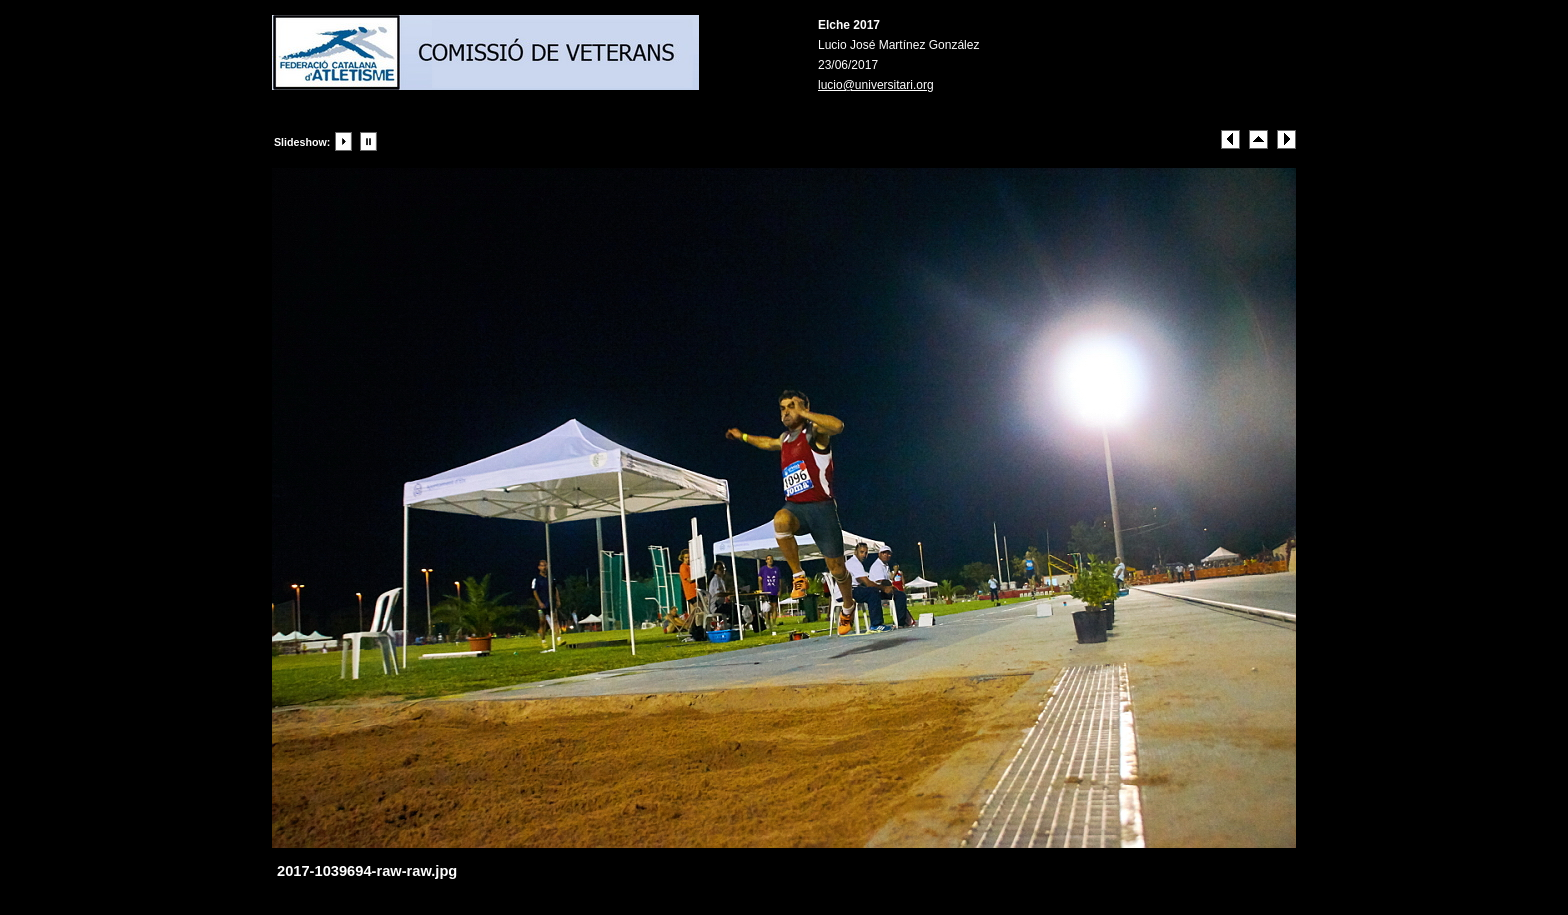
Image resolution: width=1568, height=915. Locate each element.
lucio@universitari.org (876, 85)
